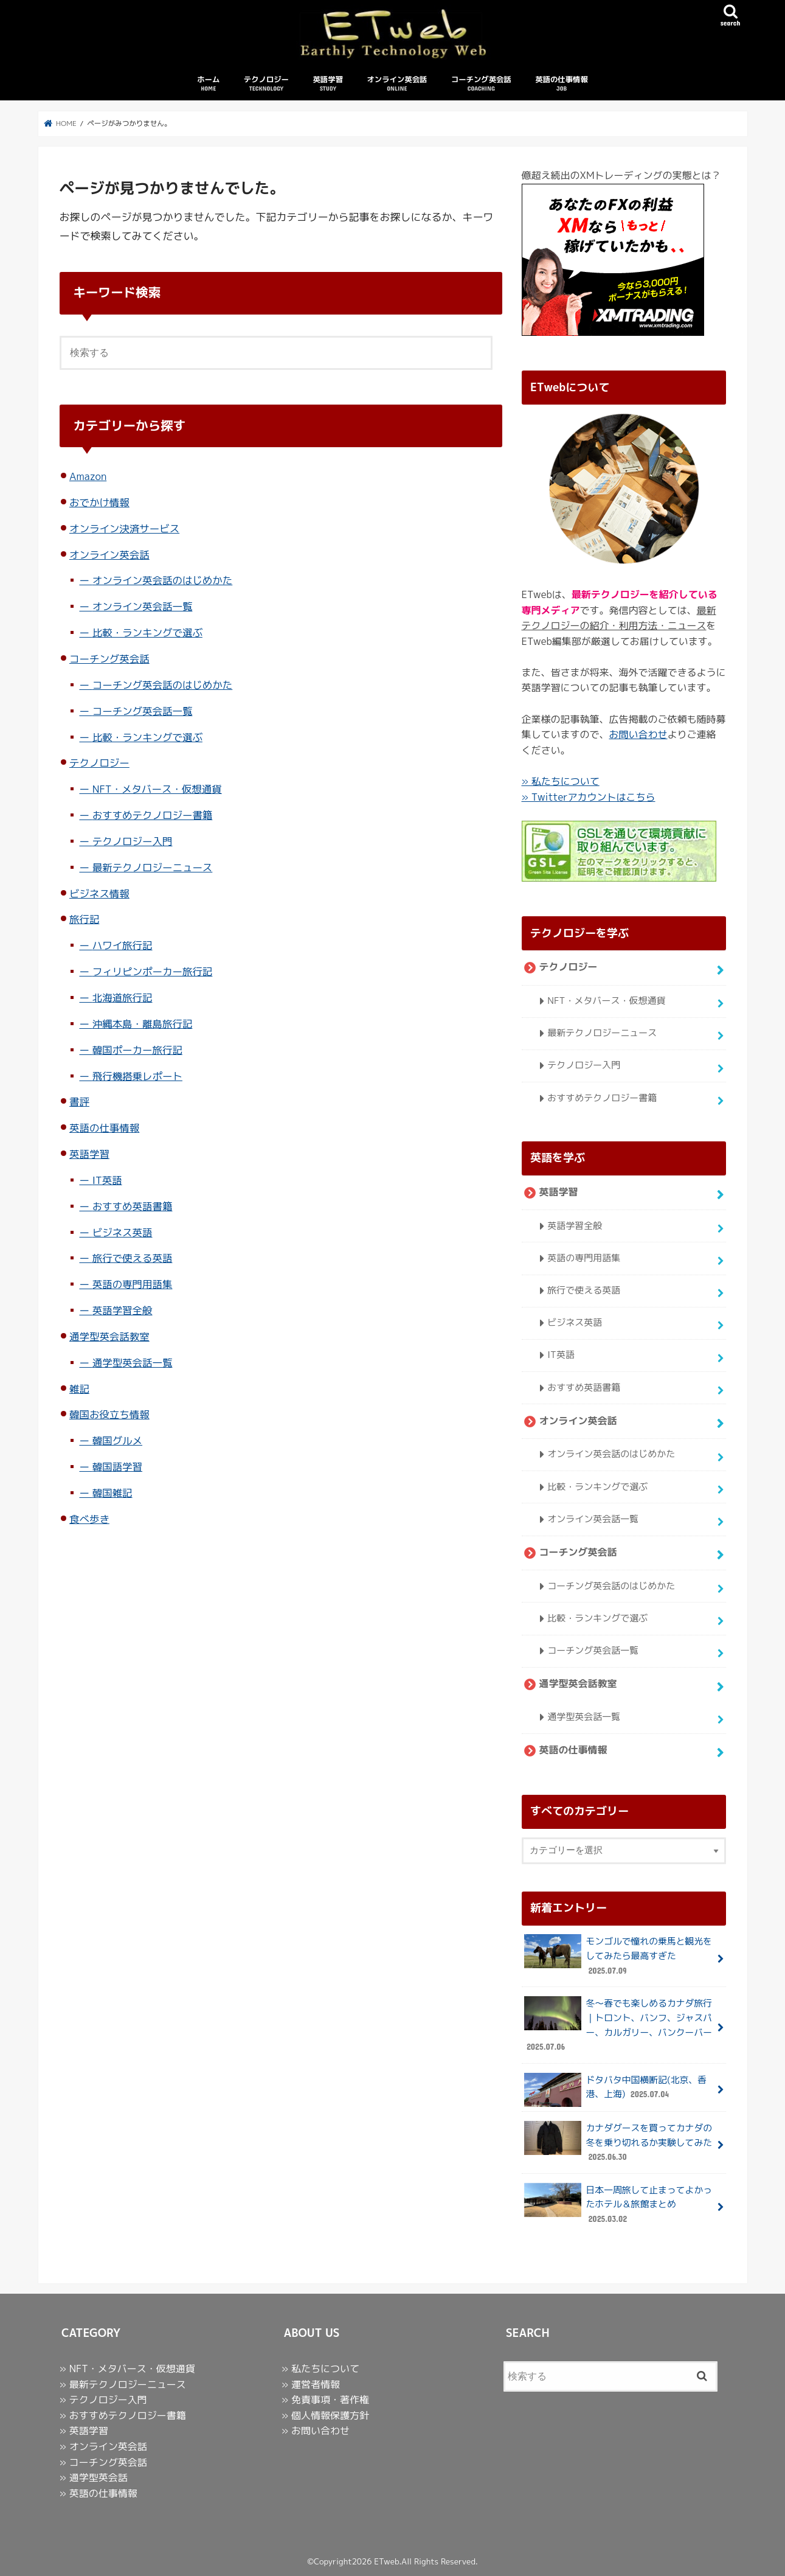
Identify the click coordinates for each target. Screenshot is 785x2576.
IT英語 (107, 1180)
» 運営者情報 (311, 2384)
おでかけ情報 (99, 502)
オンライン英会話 (397, 83)
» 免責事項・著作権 (325, 2399)
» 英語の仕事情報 (98, 2493)
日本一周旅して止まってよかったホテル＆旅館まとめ (618, 2204)
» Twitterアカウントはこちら (588, 797)
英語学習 (328, 83)
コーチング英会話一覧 (142, 711)
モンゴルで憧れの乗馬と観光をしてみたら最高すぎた (618, 1955)
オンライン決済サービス (124, 528)
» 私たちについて (561, 781)
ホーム (208, 83)
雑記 (79, 1389)
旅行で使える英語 (132, 1258)
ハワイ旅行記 (122, 945)
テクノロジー (266, 83)
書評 (79, 1102)
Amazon (87, 476)
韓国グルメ (117, 1440)
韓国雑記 (112, 1493)
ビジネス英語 (122, 1232)
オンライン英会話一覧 (142, 606)
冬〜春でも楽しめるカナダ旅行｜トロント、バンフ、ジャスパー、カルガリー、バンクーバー (618, 2025)
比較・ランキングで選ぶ (147, 632)
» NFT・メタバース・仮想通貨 (127, 2368)
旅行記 (84, 919)
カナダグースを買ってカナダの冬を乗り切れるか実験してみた (618, 2142)
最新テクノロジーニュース (152, 867)
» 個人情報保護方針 (325, 2415)
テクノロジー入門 (132, 841)
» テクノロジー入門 (103, 2399)
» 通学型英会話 (94, 2477)
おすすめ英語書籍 (132, 1206)
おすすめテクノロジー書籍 (152, 815)
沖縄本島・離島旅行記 (142, 1024)
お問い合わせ (638, 734)
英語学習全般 (122, 1310)
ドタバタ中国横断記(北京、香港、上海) (615, 2090)
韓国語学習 (117, 1467)
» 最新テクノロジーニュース (123, 2384)
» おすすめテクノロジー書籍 (123, 2415)
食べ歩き (89, 1519)
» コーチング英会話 (103, 2462)
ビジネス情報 (99, 893)
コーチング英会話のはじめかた (162, 685)
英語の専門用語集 (132, 1284)
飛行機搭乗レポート (137, 1076)
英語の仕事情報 (561, 83)
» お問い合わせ (316, 2430)
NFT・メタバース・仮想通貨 (157, 789)
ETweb (386, 2561)
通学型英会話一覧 (132, 1363)
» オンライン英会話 (103, 2446)
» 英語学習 (84, 2430)
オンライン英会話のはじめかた (162, 580)
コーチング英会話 (481, 83)
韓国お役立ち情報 (109, 1414)
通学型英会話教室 (109, 1336)
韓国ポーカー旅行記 (137, 1050)
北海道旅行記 (122, 997)
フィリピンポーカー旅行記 (152, 971)
